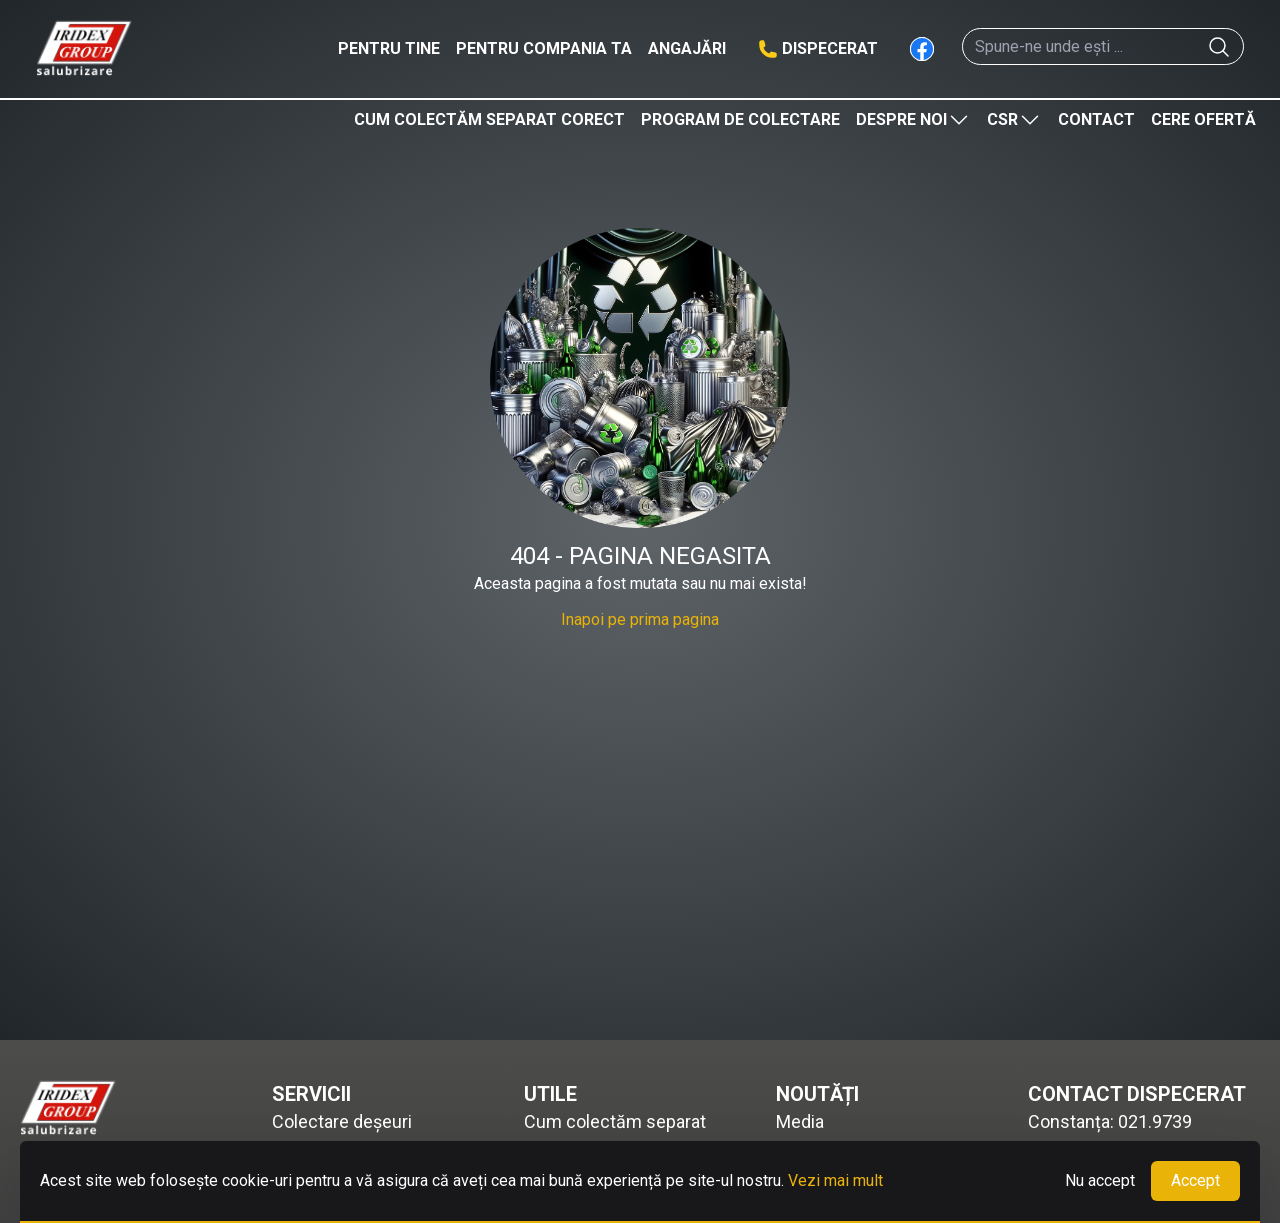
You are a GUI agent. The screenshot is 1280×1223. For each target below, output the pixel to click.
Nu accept (1100, 1180)
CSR (1014, 120)
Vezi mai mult (835, 1180)
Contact (1096, 119)
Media (800, 1121)
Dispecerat (830, 48)
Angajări (687, 48)
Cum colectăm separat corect (489, 119)
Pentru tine (389, 48)
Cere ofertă (1203, 119)
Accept (1195, 1180)
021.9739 (1155, 1121)
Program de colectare (740, 119)
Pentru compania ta (544, 48)
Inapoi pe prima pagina (640, 619)
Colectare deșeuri (342, 1121)
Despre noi (913, 120)
